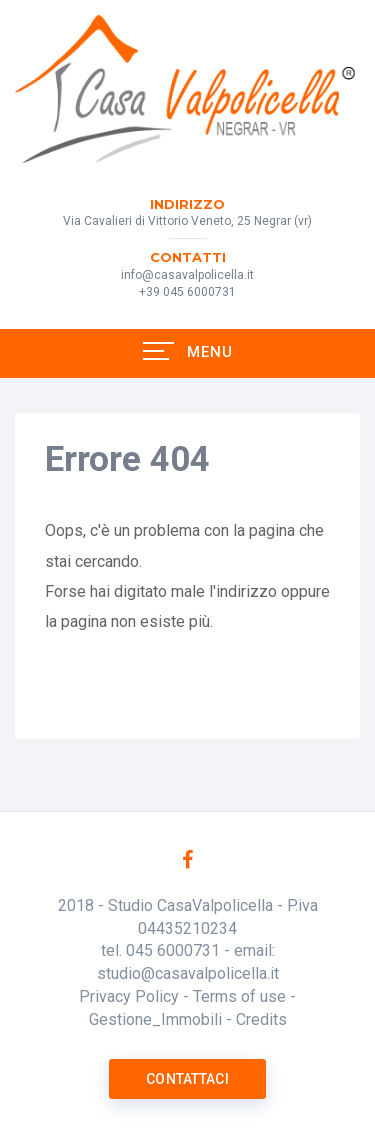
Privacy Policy (129, 996)
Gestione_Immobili (155, 1019)
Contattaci (187, 1079)
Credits (261, 1019)
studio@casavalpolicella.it (188, 973)
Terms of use (239, 996)
